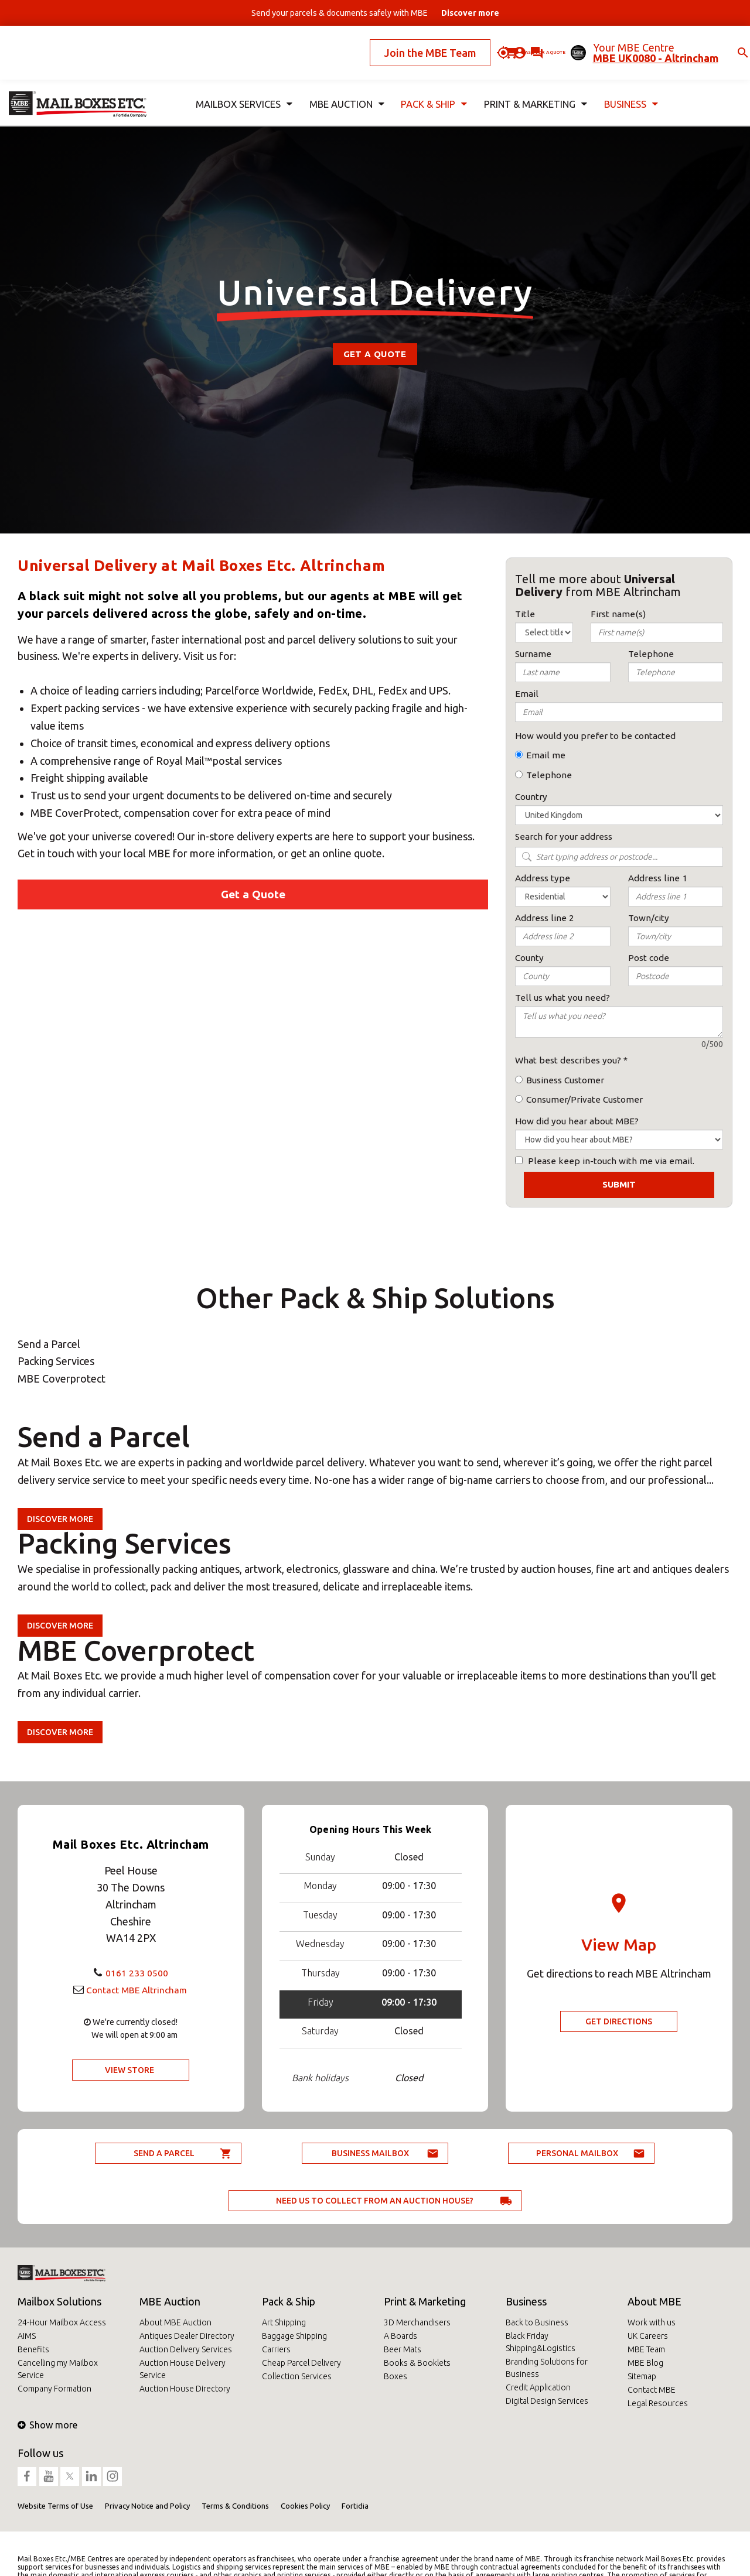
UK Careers (648, 2336)
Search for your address (563, 836)
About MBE (654, 2301)
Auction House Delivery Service (182, 2369)
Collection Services (297, 2376)
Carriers (276, 2349)
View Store (129, 2070)
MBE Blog (645, 2363)
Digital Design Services (547, 2401)
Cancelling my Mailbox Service (58, 2369)
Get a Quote (375, 354)
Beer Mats (402, 2349)
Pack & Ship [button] (431, 86)
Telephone (549, 775)
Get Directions (618, 2021)
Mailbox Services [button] (242, 86)
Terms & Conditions (235, 2506)
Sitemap (642, 2376)
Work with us (652, 2322)
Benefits (33, 2349)
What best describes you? (568, 1060)
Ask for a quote (503, 43)
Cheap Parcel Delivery (301, 2363)
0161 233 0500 (136, 1972)
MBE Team (646, 2349)
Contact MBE (652, 2389)
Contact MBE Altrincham (136, 1989)
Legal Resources (658, 2403)
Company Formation (54, 2388)
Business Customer (565, 1080)
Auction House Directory (184, 2388)
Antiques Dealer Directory (186, 2336)
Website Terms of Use (55, 2506)
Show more (47, 2425)
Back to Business (537, 2322)
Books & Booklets (417, 2363)
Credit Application (538, 2387)
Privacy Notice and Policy (147, 2506)
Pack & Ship (288, 2301)
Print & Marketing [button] (532, 86)
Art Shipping (284, 2322)
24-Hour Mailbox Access (62, 2322)
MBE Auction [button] (343, 86)
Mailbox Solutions (59, 2301)
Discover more (60, 1519)
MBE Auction (169, 2301)
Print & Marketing (425, 2301)
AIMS (27, 2336)
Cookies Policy (305, 2506)
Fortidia (355, 2506)
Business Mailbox (370, 2153)
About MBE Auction (175, 2322)
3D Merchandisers (417, 2322)
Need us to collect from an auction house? (374, 2200)
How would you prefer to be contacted (595, 736)
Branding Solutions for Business (547, 2368)
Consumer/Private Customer (584, 1099)
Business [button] (629, 86)
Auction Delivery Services (185, 2349)
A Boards (400, 2336)
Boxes (395, 2376)
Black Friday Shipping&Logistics (540, 2342)
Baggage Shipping (294, 2336)
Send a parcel (164, 2153)
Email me (545, 755)
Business (526, 2301)
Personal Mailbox (577, 2153)
